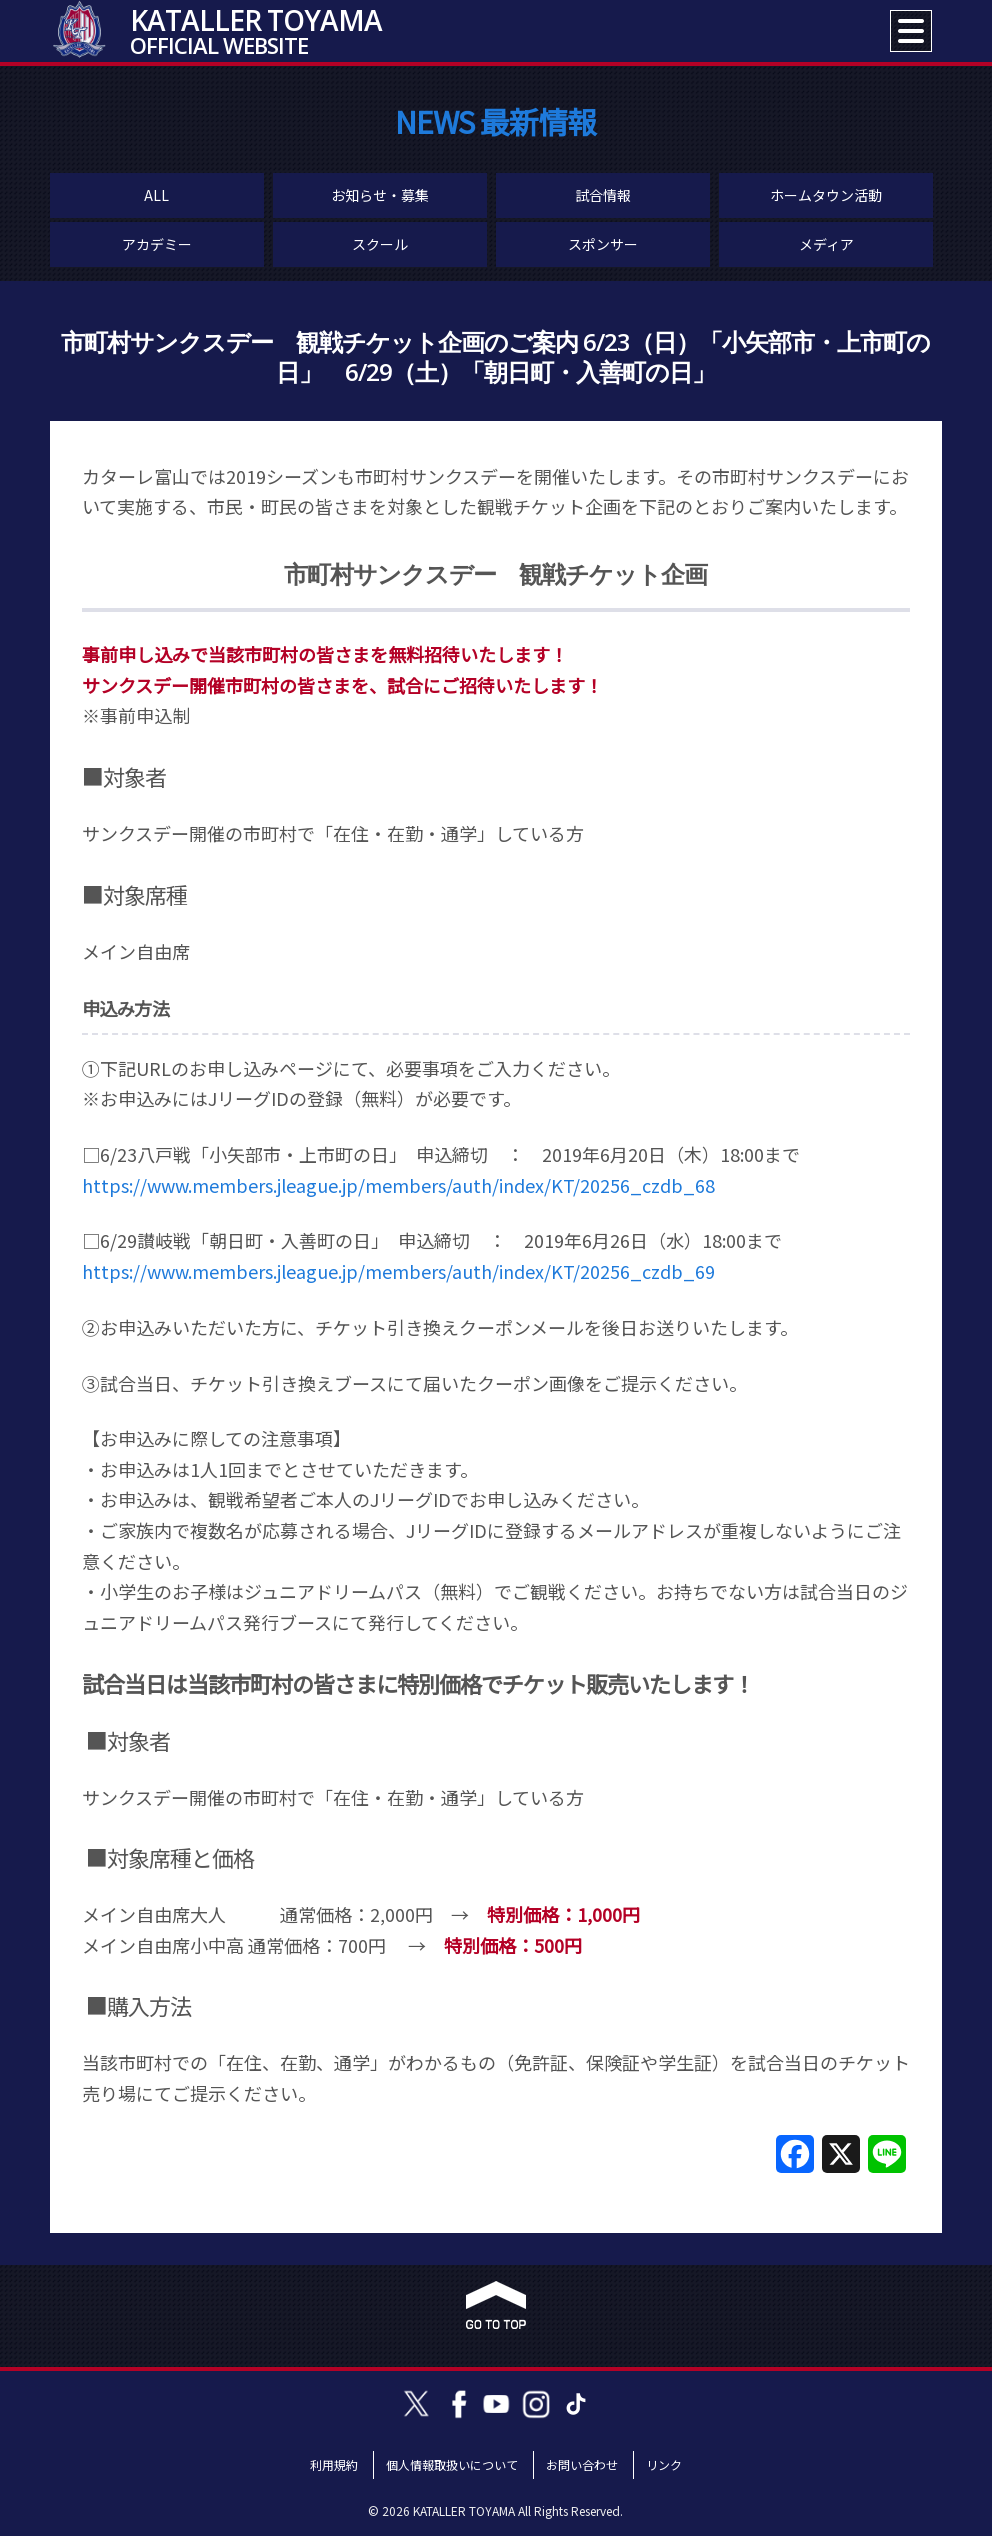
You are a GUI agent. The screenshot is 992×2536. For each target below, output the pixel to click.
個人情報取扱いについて (452, 2464)
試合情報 (603, 195)
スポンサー (603, 244)
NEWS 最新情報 (495, 121)
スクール (380, 244)
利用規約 (334, 2464)
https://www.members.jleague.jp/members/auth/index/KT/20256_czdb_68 (398, 1185)
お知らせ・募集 (380, 195)
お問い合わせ (582, 2464)
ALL (156, 195)
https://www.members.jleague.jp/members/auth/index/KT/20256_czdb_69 (398, 1271)
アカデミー (157, 244)
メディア (826, 244)
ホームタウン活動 (826, 195)
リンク (664, 2464)
